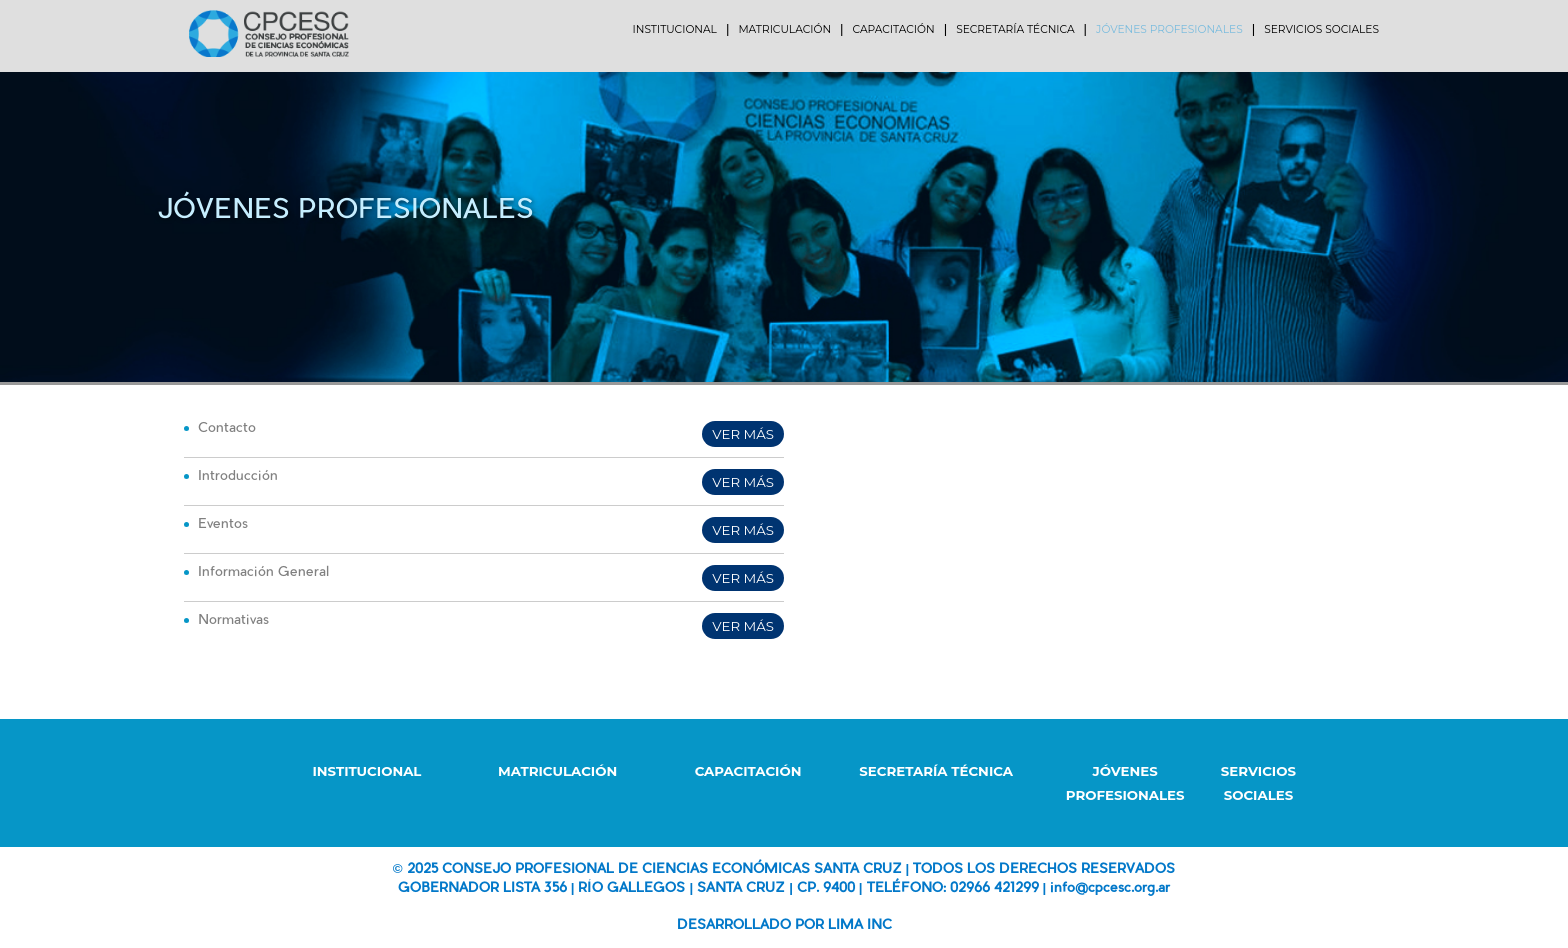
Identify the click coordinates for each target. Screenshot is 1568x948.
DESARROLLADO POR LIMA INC (784, 925)
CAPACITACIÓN (748, 771)
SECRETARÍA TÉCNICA (936, 771)
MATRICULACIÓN (557, 771)
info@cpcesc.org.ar (1110, 888)
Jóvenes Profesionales (345, 211)
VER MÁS (743, 434)
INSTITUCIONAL (366, 771)
